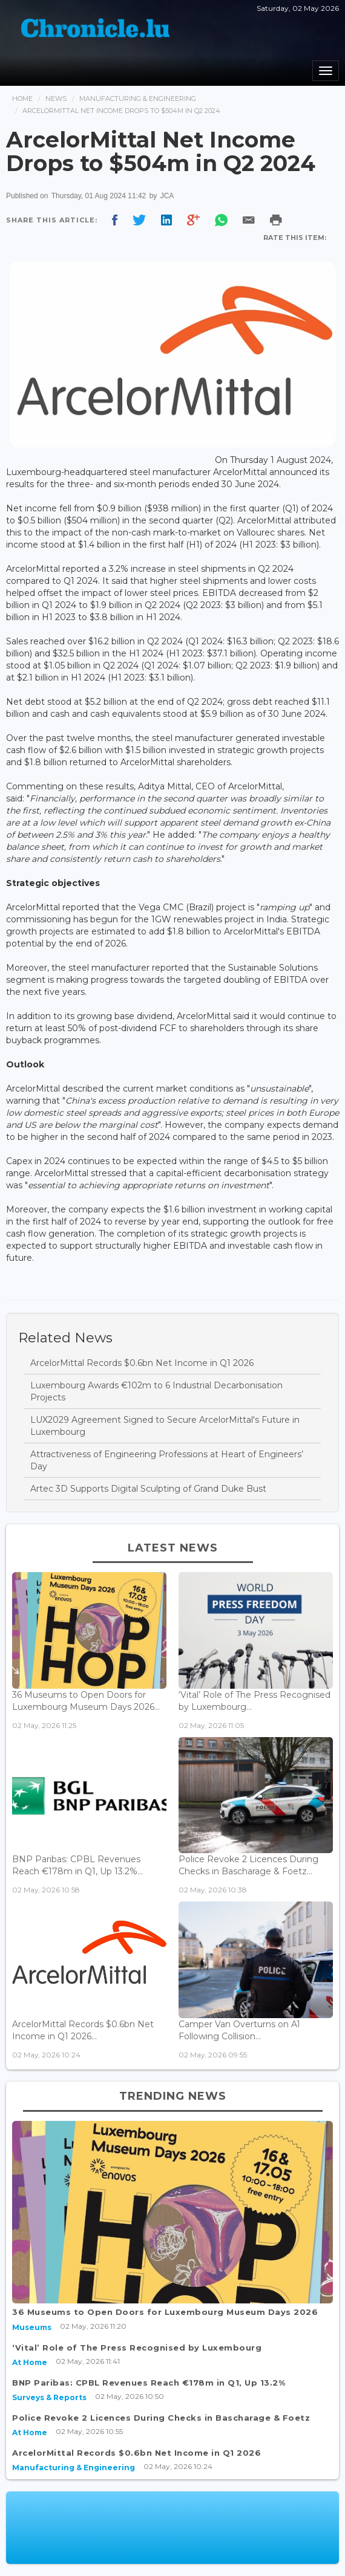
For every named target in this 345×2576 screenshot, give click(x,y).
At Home (29, 2362)
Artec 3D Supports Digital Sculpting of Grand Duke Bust (148, 1488)
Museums (31, 2327)
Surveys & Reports (49, 2397)
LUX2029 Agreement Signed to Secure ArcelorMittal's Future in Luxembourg (165, 1425)
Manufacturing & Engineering (137, 98)
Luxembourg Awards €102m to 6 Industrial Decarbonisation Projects (156, 1391)
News (56, 98)
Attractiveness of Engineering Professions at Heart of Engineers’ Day (166, 1460)
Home (22, 98)
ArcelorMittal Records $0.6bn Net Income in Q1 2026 (142, 1363)
